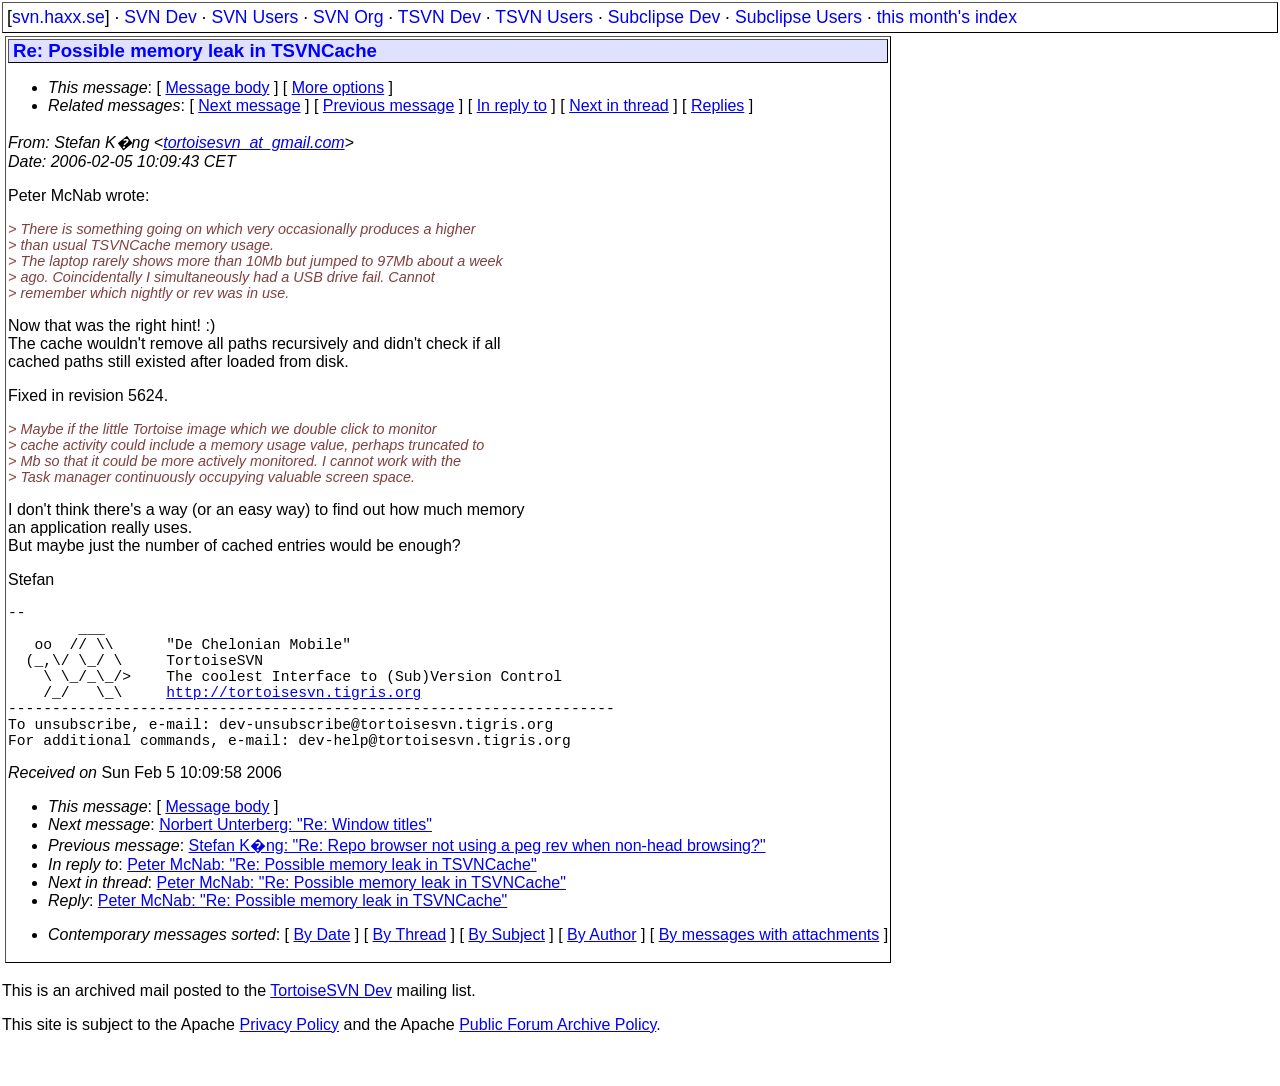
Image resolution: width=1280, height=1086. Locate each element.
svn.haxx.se (58, 17)
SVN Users (254, 17)
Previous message (389, 105)
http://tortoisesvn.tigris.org (293, 715)
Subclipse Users (798, 17)
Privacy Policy (289, 1060)
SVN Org (348, 17)
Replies (717, 105)
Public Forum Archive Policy (557, 1060)
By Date (321, 970)
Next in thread (619, 105)
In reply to (512, 105)
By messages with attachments (769, 970)
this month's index (947, 17)
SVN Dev (160, 17)
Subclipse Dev (664, 17)
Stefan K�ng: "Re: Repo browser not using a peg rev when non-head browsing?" (477, 881)
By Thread (410, 970)
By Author (601, 970)
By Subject (506, 970)
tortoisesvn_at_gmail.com (253, 142)
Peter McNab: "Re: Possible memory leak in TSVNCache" (331, 900)
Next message (249, 105)
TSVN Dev (439, 17)
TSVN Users (544, 17)
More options (338, 87)
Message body (217, 87)
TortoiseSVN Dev (331, 1026)
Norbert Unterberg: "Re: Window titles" (295, 860)
